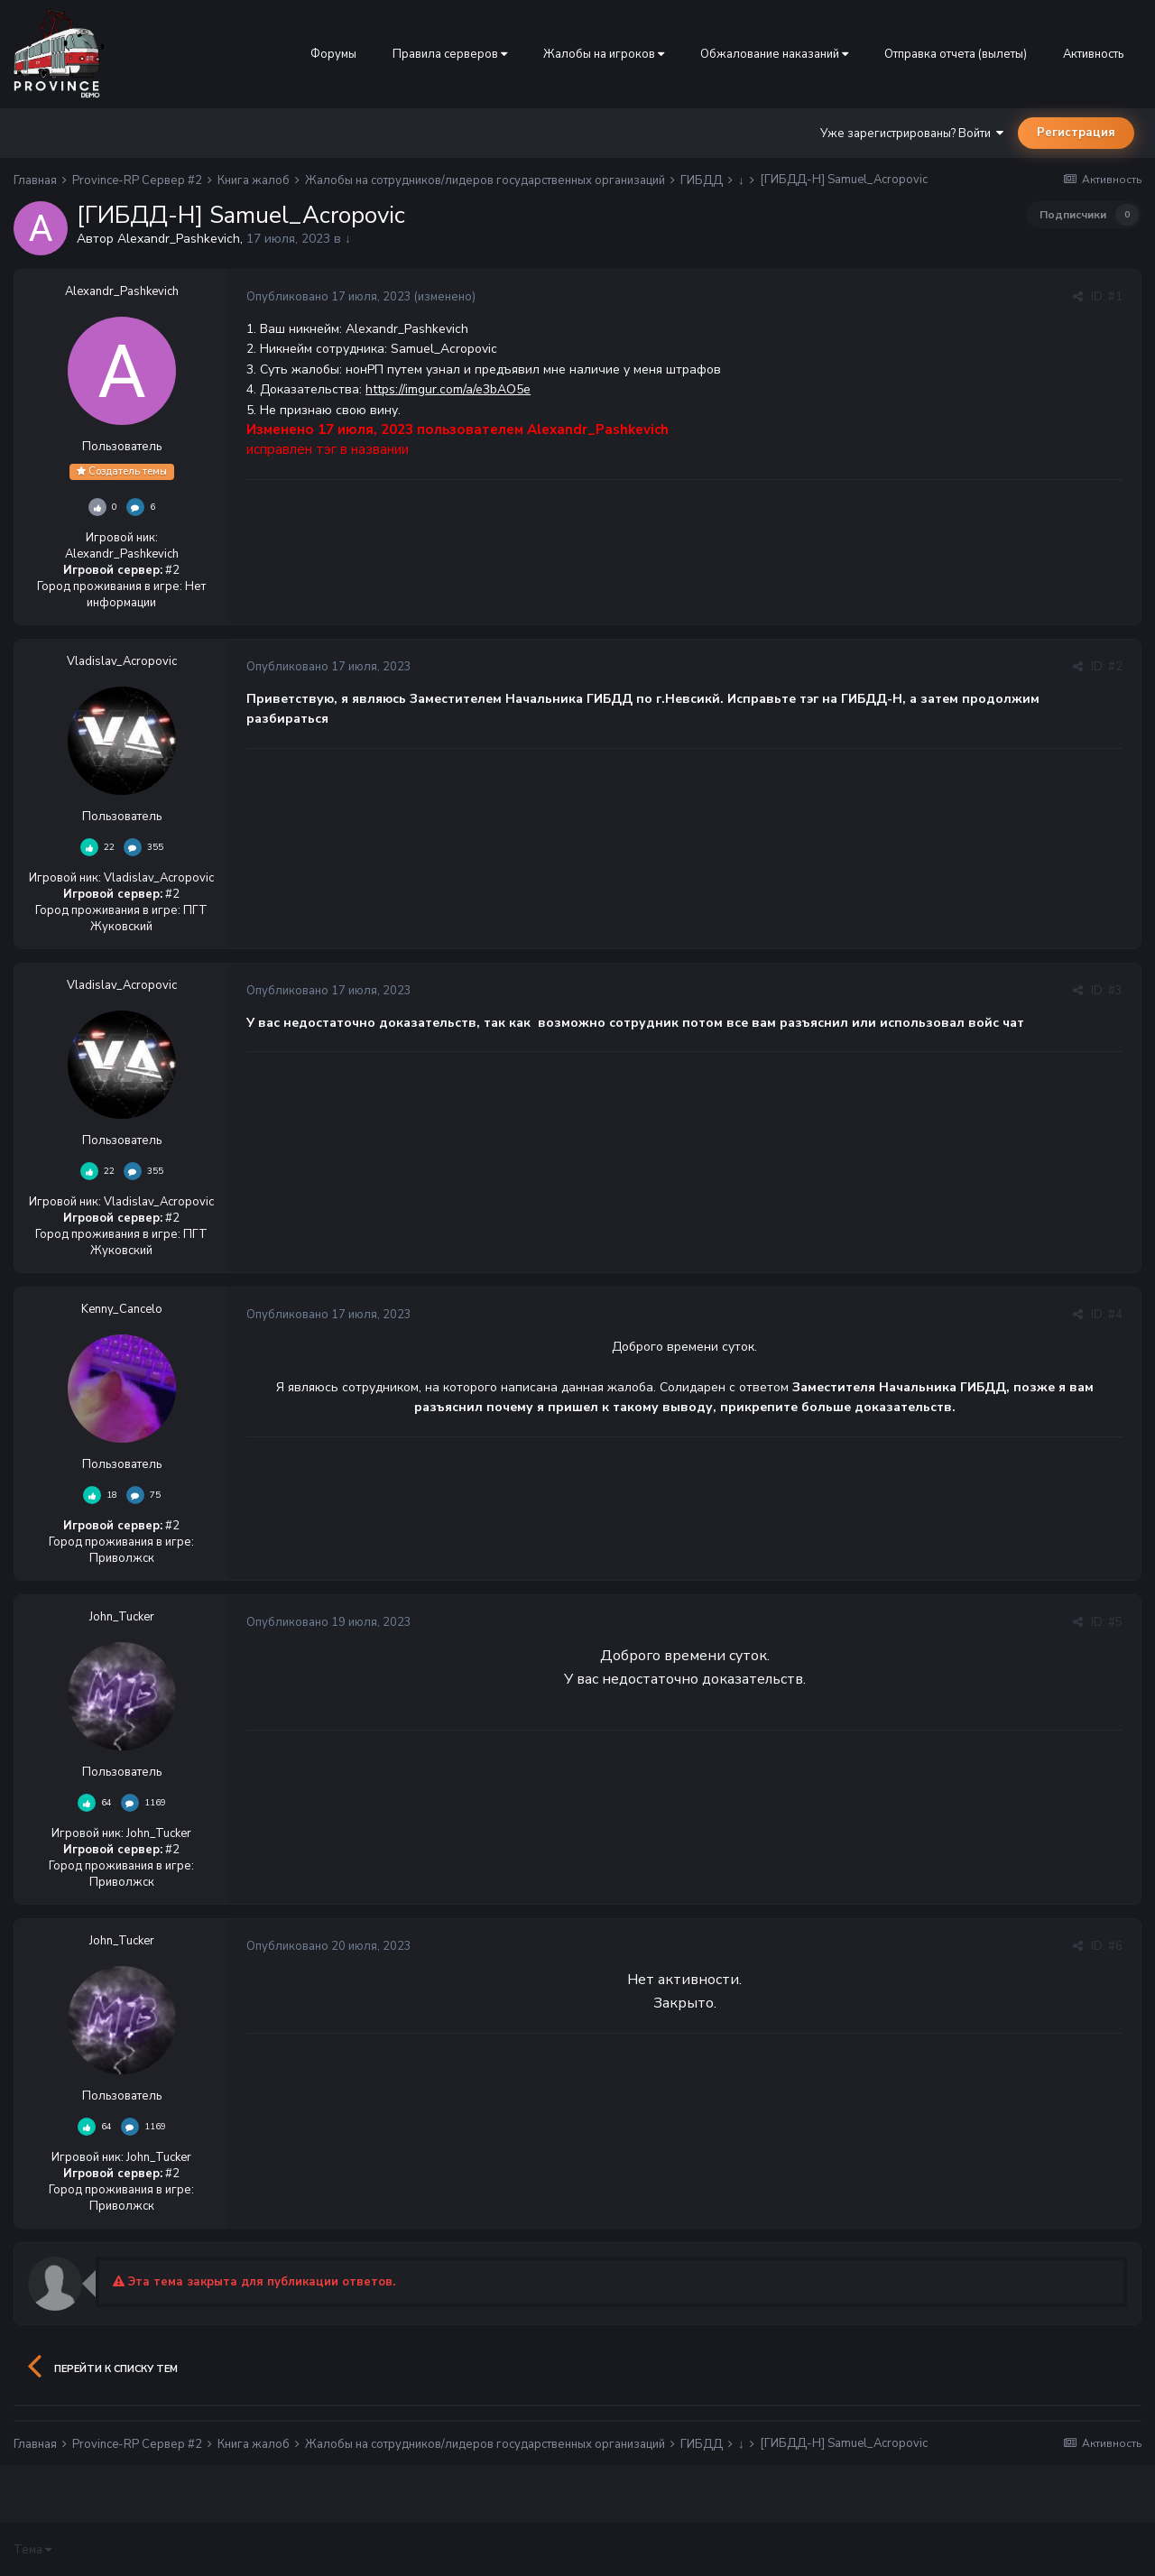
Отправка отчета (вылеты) (955, 54)
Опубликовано (328, 297)
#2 (1115, 667)
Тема (32, 2550)
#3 (1115, 991)
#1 (1115, 297)
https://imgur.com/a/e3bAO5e (448, 389)
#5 (1115, 1622)
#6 (1115, 1946)
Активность (1093, 54)
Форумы (333, 54)
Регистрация (1076, 133)
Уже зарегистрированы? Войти (911, 133)
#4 (1115, 1314)
